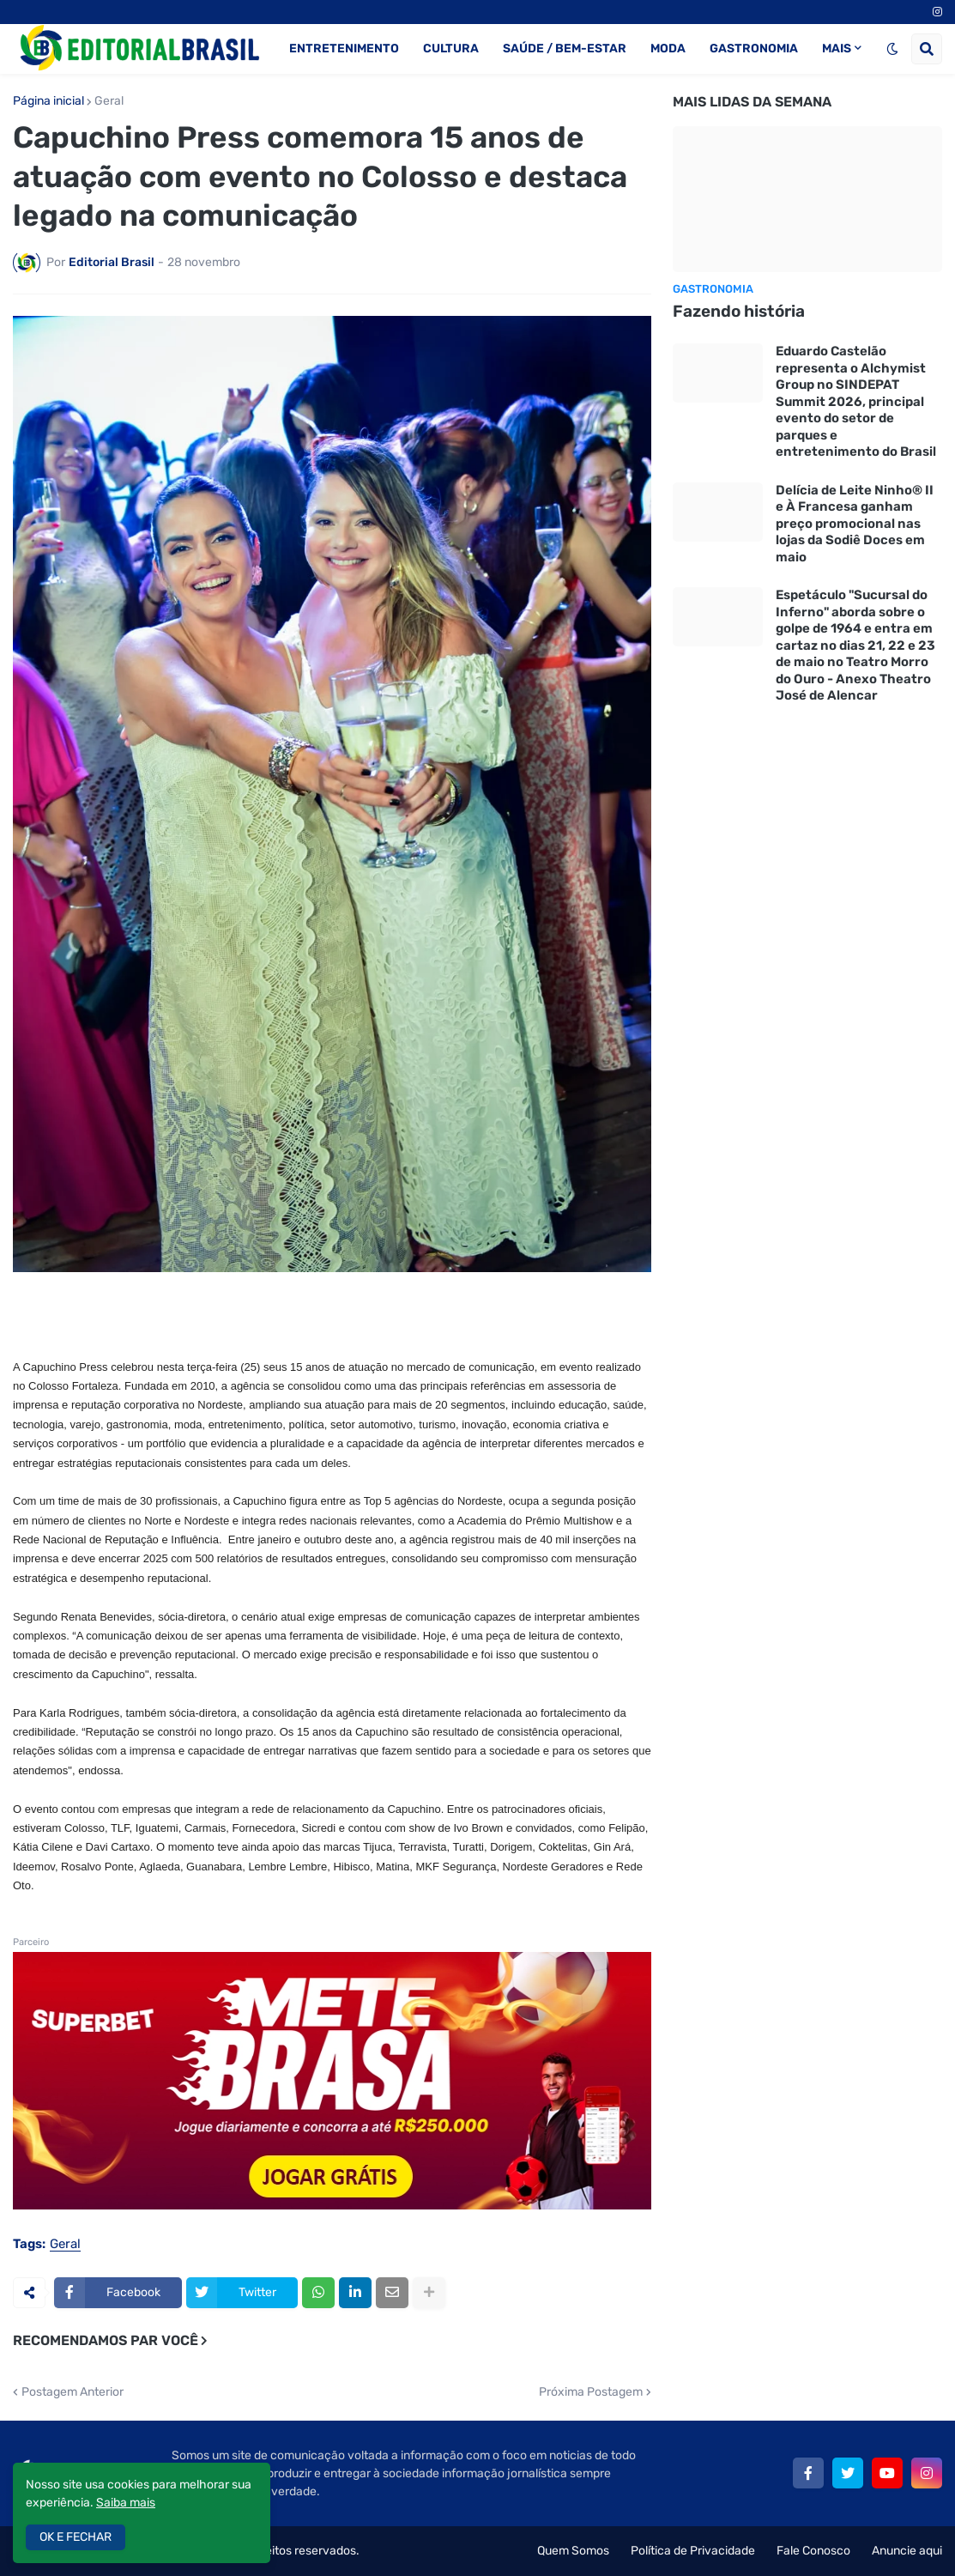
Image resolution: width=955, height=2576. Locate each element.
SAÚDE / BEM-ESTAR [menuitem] (564, 48)
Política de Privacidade (693, 2550)
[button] (892, 48)
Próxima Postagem (591, 2392)
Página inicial (48, 101)
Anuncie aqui (907, 2550)
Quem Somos (573, 2550)
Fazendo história (739, 311)
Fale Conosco (813, 2550)
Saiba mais (125, 2502)
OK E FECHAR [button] (75, 2537)
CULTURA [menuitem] (451, 48)
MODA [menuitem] (668, 48)
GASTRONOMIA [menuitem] (754, 48)
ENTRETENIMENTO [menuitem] (344, 48)
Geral (109, 101)
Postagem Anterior (72, 2392)
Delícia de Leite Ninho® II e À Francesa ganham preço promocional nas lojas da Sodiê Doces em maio (855, 523)
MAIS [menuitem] (836, 48)
